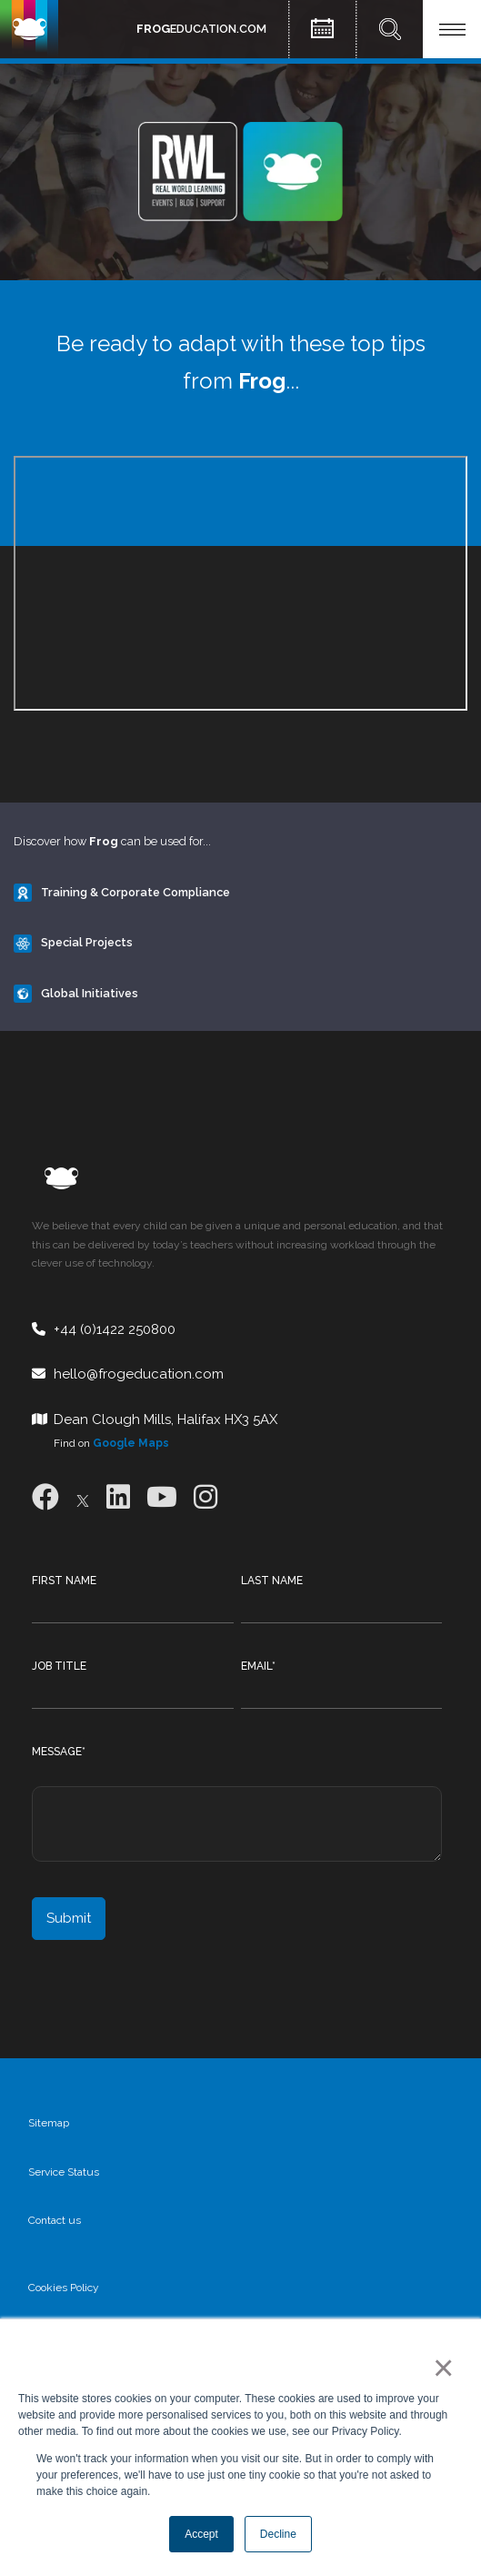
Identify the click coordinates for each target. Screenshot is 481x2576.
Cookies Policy (63, 2287)
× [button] (439, 2368)
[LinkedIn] (118, 1497)
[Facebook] (45, 1497)
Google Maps (131, 1443)
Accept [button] (201, 2534)
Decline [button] (278, 2534)
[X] (82, 1497)
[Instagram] (205, 1497)
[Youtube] (161, 1497)
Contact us (54, 2220)
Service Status (63, 2172)
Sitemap (48, 2122)
